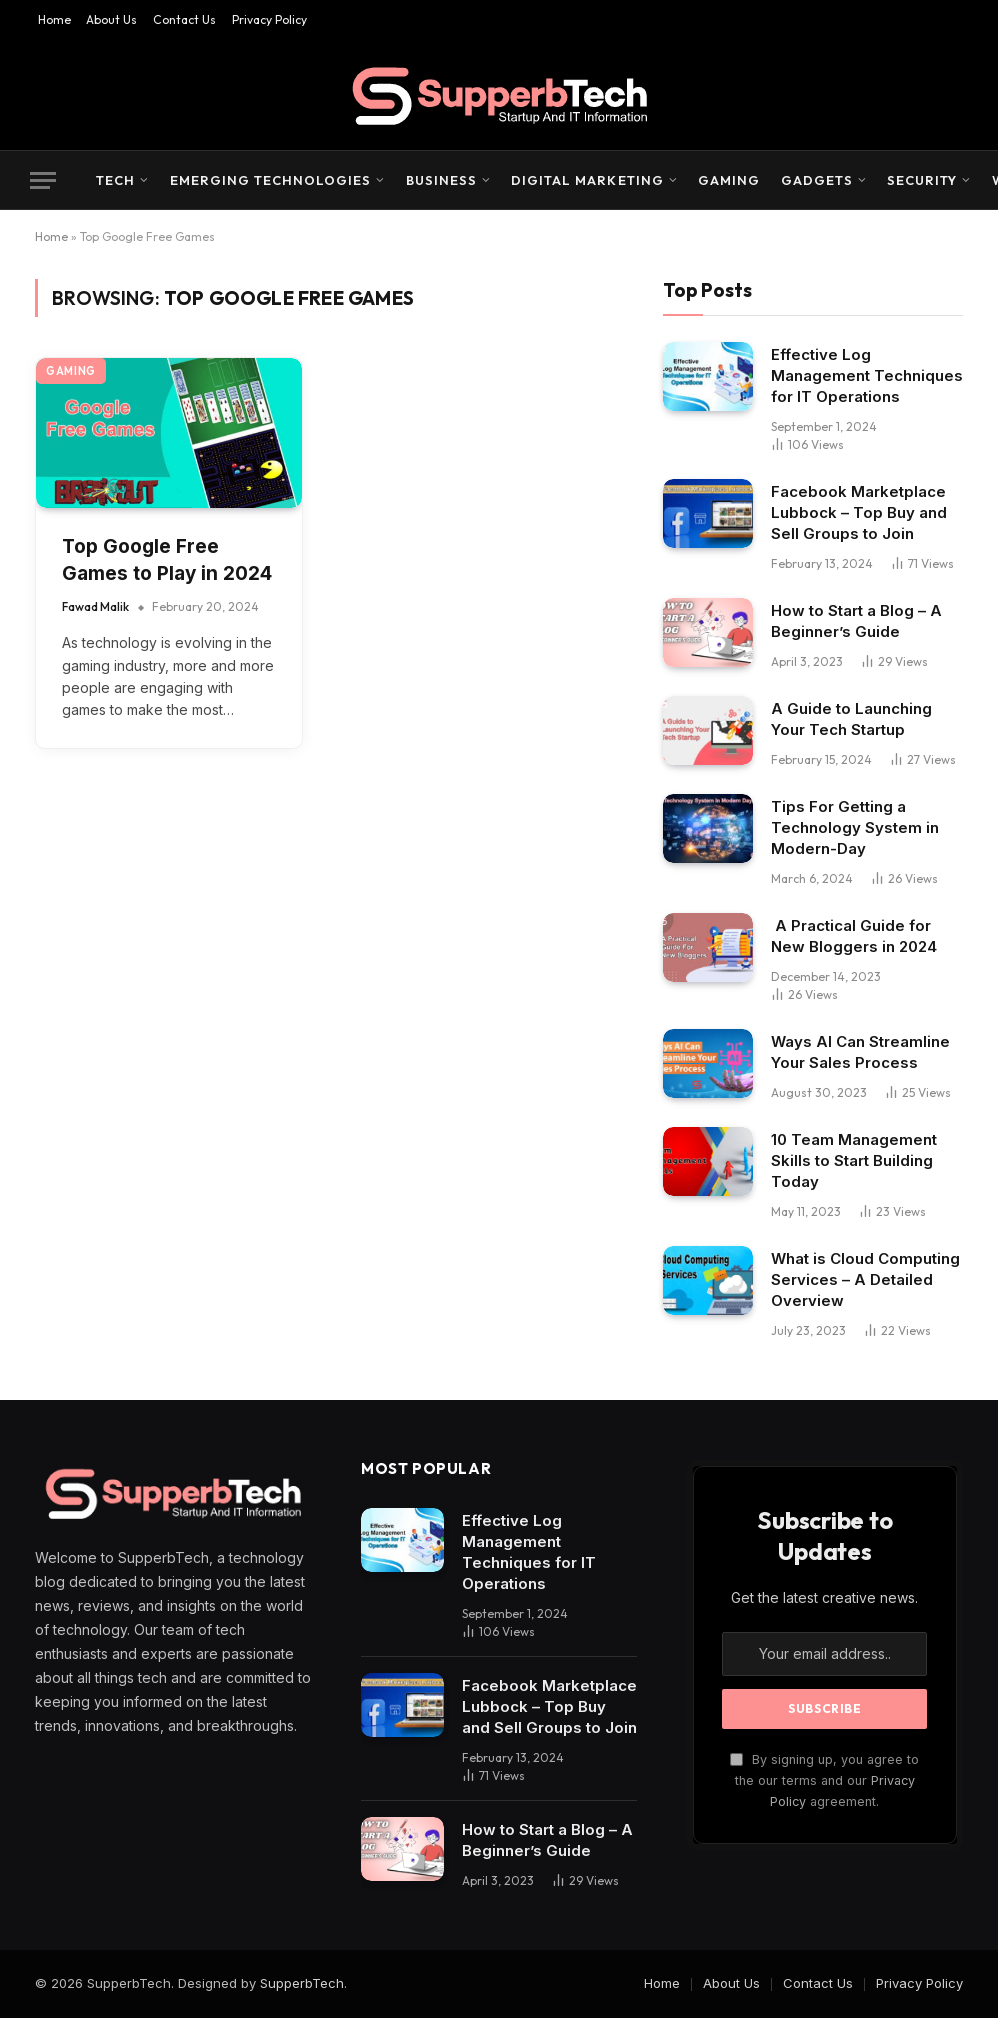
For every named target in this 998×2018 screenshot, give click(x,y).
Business (441, 180)
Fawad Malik (95, 606)
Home (54, 19)
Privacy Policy (269, 19)
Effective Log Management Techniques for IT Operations (867, 375)
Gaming (729, 180)
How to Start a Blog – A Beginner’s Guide (856, 621)
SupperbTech (302, 1983)
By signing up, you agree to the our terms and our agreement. (824, 1781)
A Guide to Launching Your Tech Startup (851, 719)
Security (922, 180)
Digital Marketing (587, 180)
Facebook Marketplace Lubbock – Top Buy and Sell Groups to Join (859, 512)
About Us (111, 19)
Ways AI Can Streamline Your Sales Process (860, 1052)
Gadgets (817, 180)
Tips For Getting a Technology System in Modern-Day (855, 827)
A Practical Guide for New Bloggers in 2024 (854, 936)
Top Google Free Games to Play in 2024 (167, 560)
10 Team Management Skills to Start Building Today (854, 1160)
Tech (115, 180)
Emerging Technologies (271, 180)
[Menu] (43, 180)
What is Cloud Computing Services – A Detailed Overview (865, 1279)
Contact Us (184, 19)
